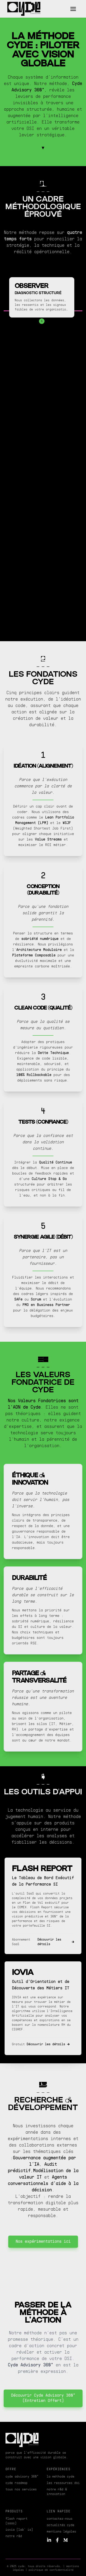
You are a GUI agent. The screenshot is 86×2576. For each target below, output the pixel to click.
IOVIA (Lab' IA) (19, 2530)
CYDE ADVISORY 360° (22, 2477)
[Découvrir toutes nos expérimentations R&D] (43, 2242)
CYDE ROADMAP (17, 2483)
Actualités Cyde (60, 2525)
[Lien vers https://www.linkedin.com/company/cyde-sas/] (49, 2540)
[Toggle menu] (73, 8)
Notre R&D (14, 2536)
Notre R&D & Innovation (57, 2491)
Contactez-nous (59, 2519)
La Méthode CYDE (60, 2477)
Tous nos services (21, 2489)
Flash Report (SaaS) (17, 2521)
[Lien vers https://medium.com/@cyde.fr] (65, 2540)
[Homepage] (24, 9)
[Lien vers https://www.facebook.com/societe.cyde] (57, 2540)
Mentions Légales (61, 2531)
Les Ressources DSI (63, 2483)
